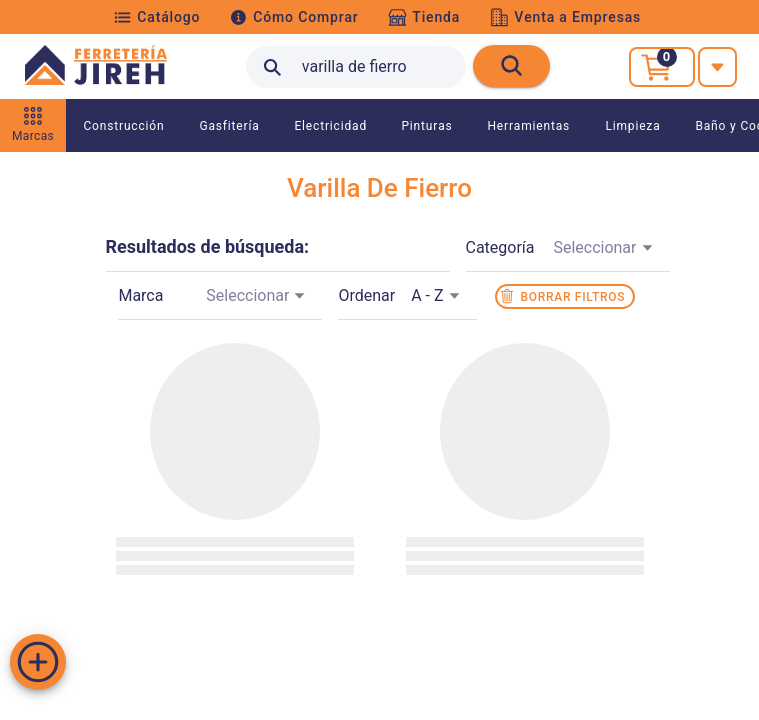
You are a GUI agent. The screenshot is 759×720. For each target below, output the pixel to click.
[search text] (356, 67)
